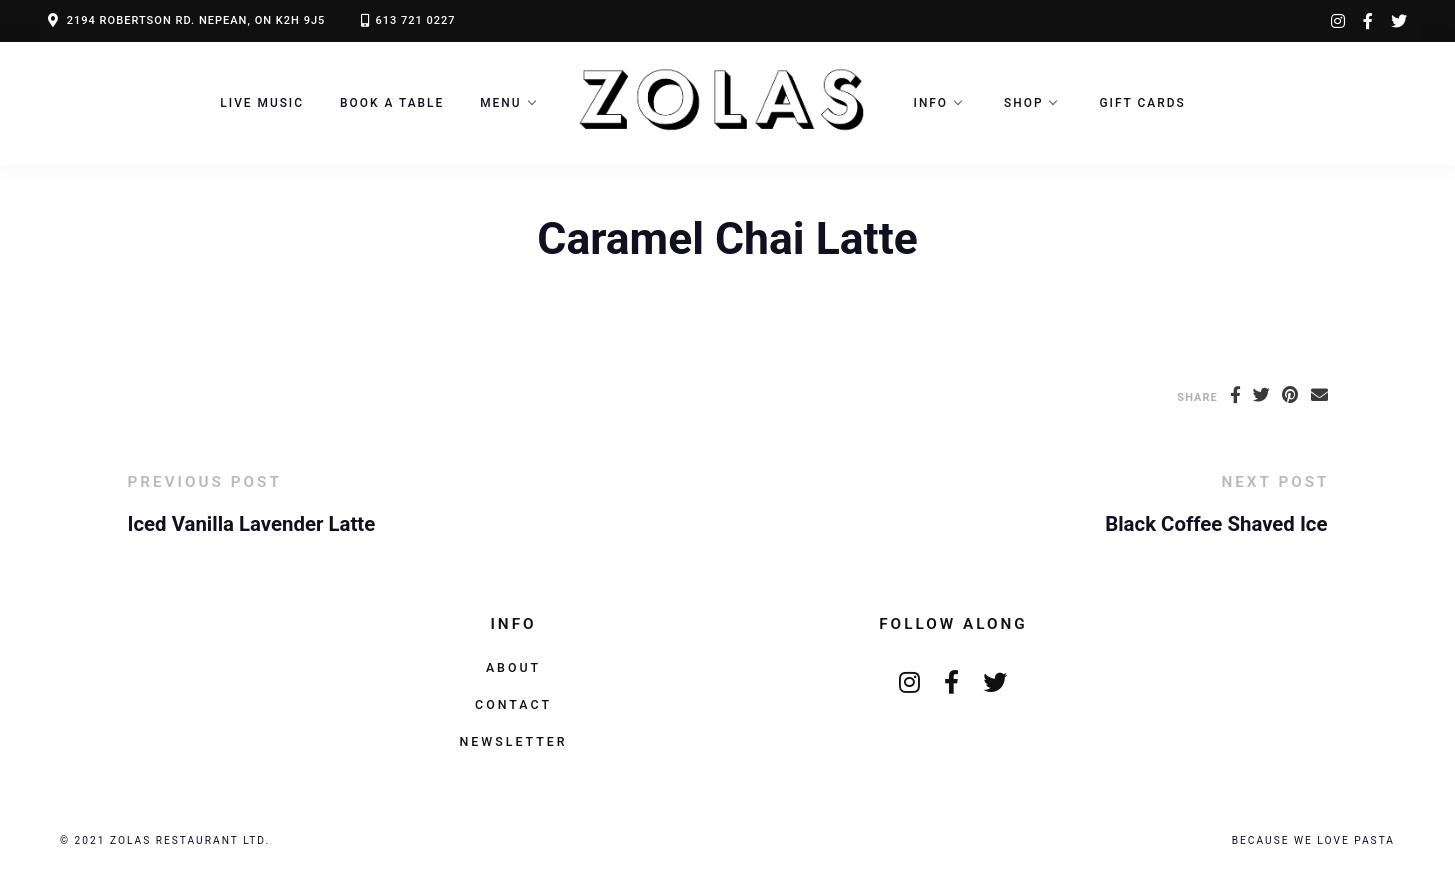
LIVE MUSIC (262, 103)
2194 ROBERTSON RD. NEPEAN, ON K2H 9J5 (196, 20)
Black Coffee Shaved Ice (1216, 524)
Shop (1023, 103)
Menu (500, 103)
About (513, 667)
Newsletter (513, 741)
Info (931, 103)
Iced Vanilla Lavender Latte (252, 524)
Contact (513, 704)
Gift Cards (1142, 103)
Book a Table (392, 103)
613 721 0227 (415, 20)
